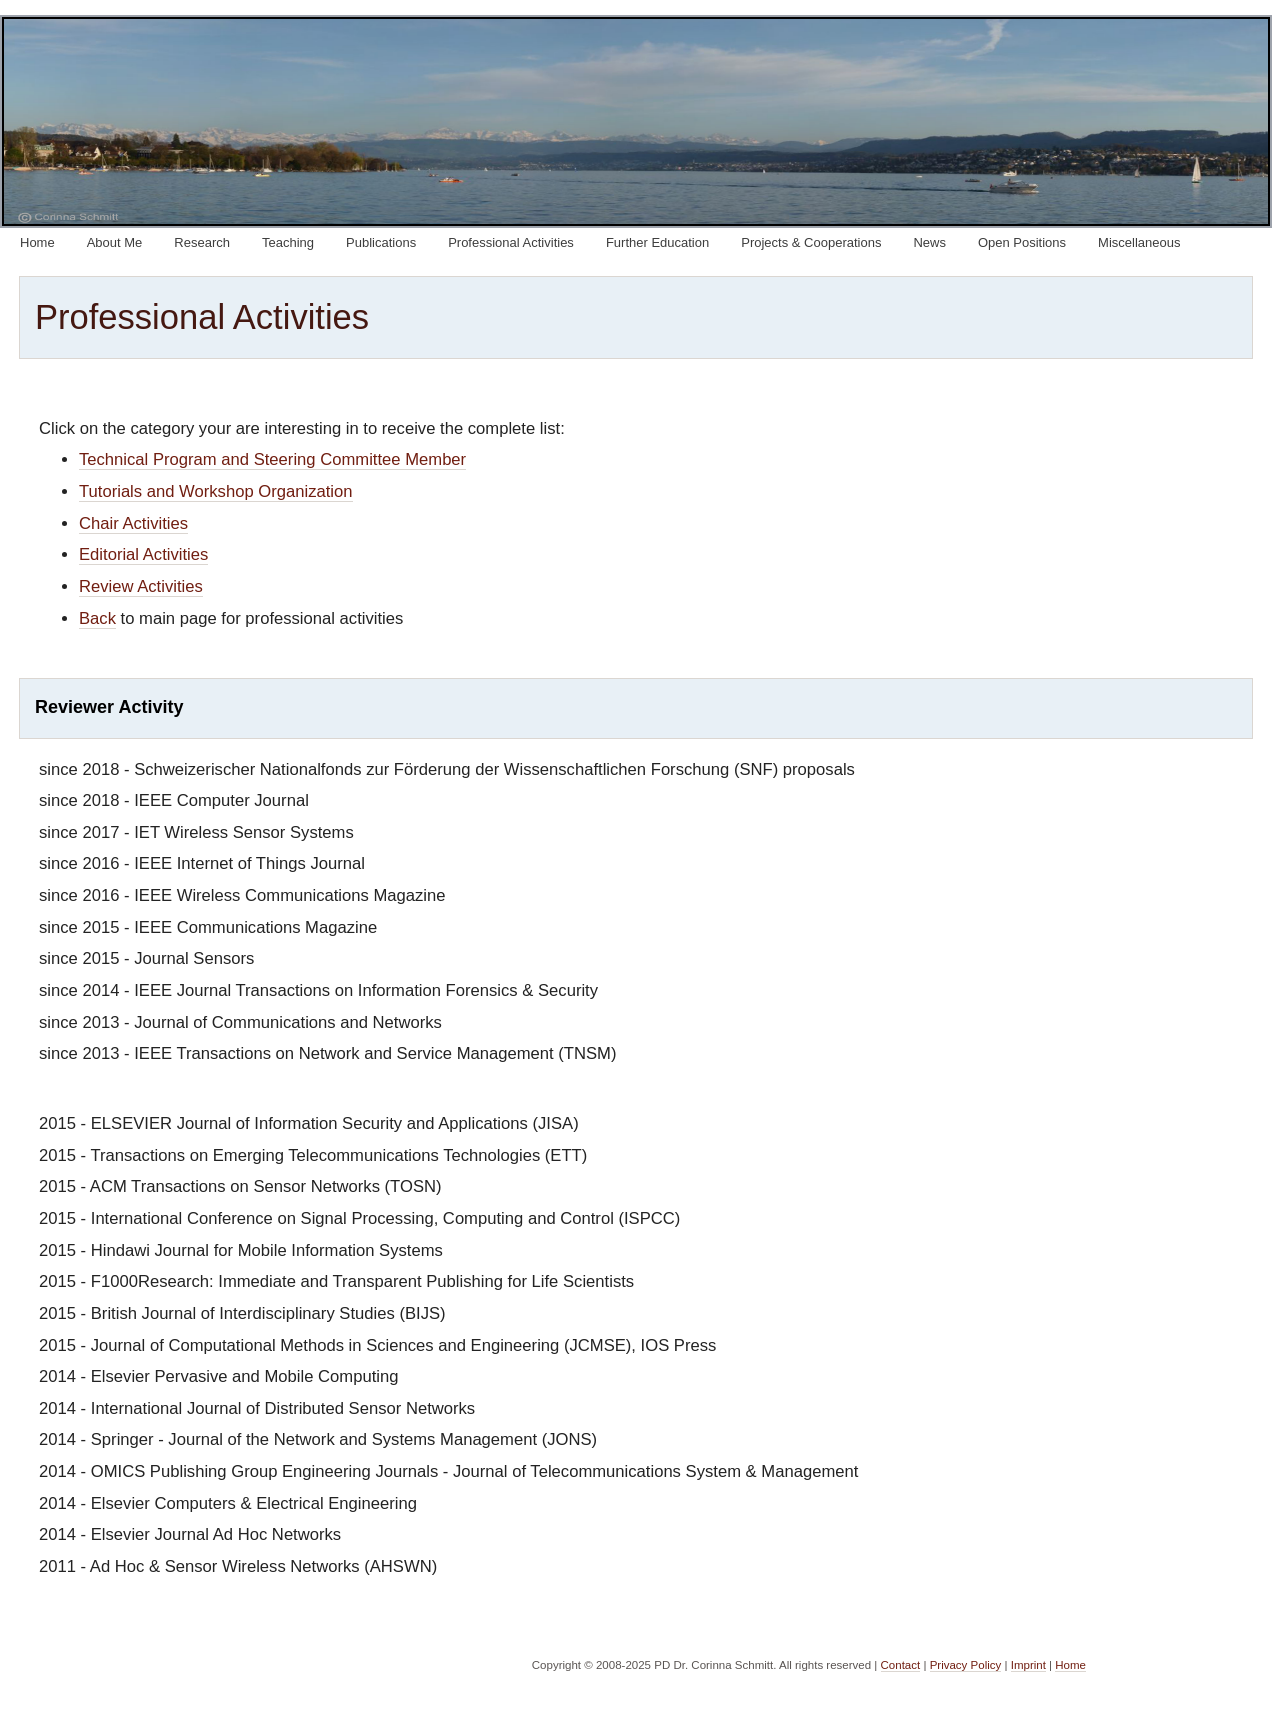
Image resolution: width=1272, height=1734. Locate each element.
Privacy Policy (966, 1665)
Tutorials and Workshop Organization (216, 491)
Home (37, 242)
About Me (115, 242)
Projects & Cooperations (811, 242)
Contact (901, 1665)
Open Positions (1022, 242)
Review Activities (141, 586)
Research (202, 242)
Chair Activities (133, 523)
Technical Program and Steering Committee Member (272, 459)
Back (97, 618)
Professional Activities (511, 242)
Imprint (1028, 1665)
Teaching (288, 242)
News (929, 242)
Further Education (657, 242)
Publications (381, 242)
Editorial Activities (143, 554)
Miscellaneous (1139, 242)
